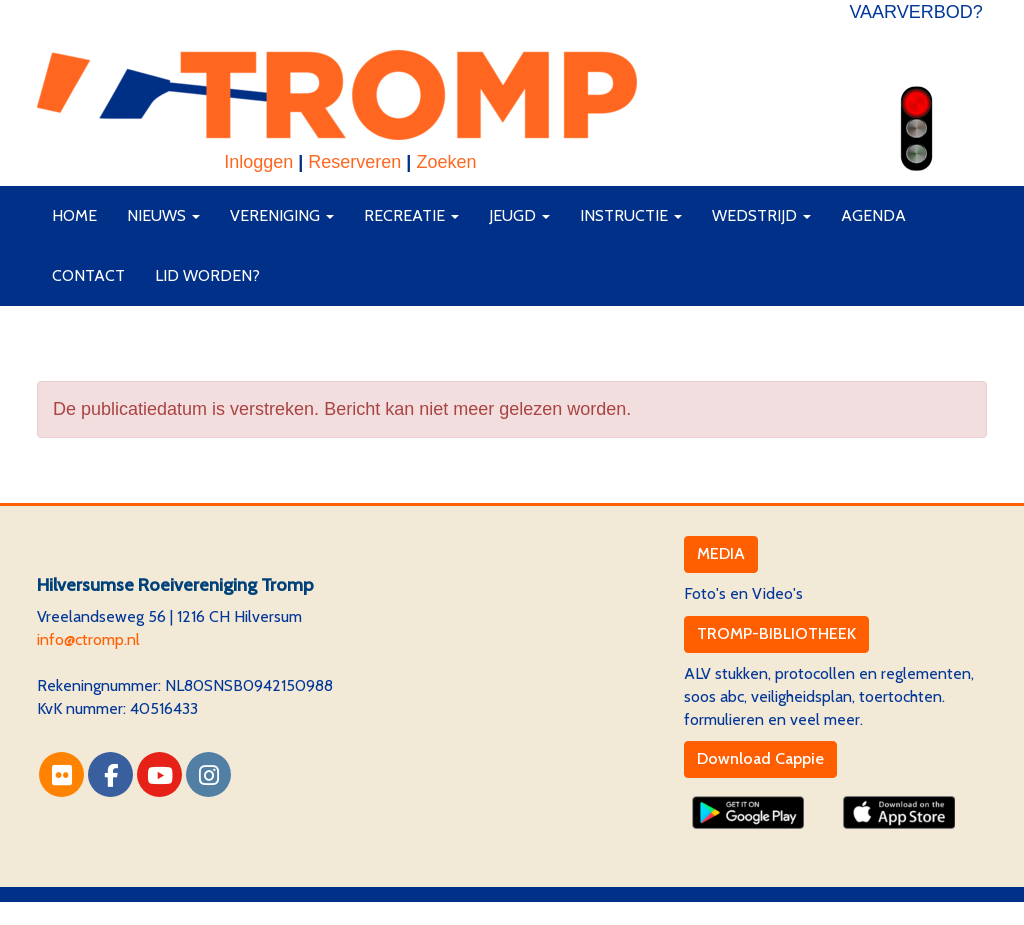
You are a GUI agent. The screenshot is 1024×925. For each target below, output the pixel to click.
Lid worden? (207, 275)
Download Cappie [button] (760, 758)
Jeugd (519, 215)
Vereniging (282, 215)
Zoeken (446, 162)
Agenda (873, 215)
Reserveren (354, 162)
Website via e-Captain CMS (131, 912)
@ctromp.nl (88, 639)
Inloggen (258, 162)
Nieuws (163, 215)
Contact (88, 275)
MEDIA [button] (721, 553)
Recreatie (411, 215)
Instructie (631, 215)
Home (74, 215)
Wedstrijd (761, 215)
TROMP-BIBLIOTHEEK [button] (776, 633)
